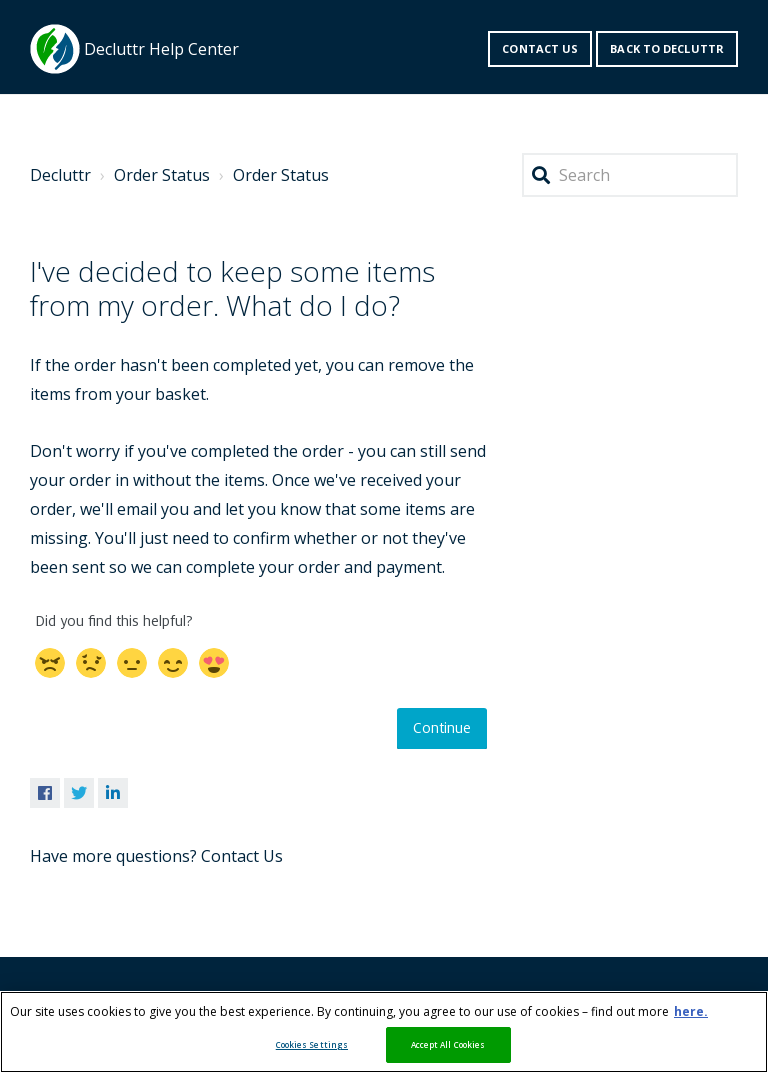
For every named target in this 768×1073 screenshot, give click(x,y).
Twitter (79, 793)
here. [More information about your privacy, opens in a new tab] (691, 1011)
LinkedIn (113, 793)
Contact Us (242, 856)
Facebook (45, 793)
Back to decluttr (667, 48)
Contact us (540, 48)
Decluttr (60, 175)
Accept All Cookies (448, 1044)
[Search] (630, 175)
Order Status (162, 175)
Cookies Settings (312, 1044)
